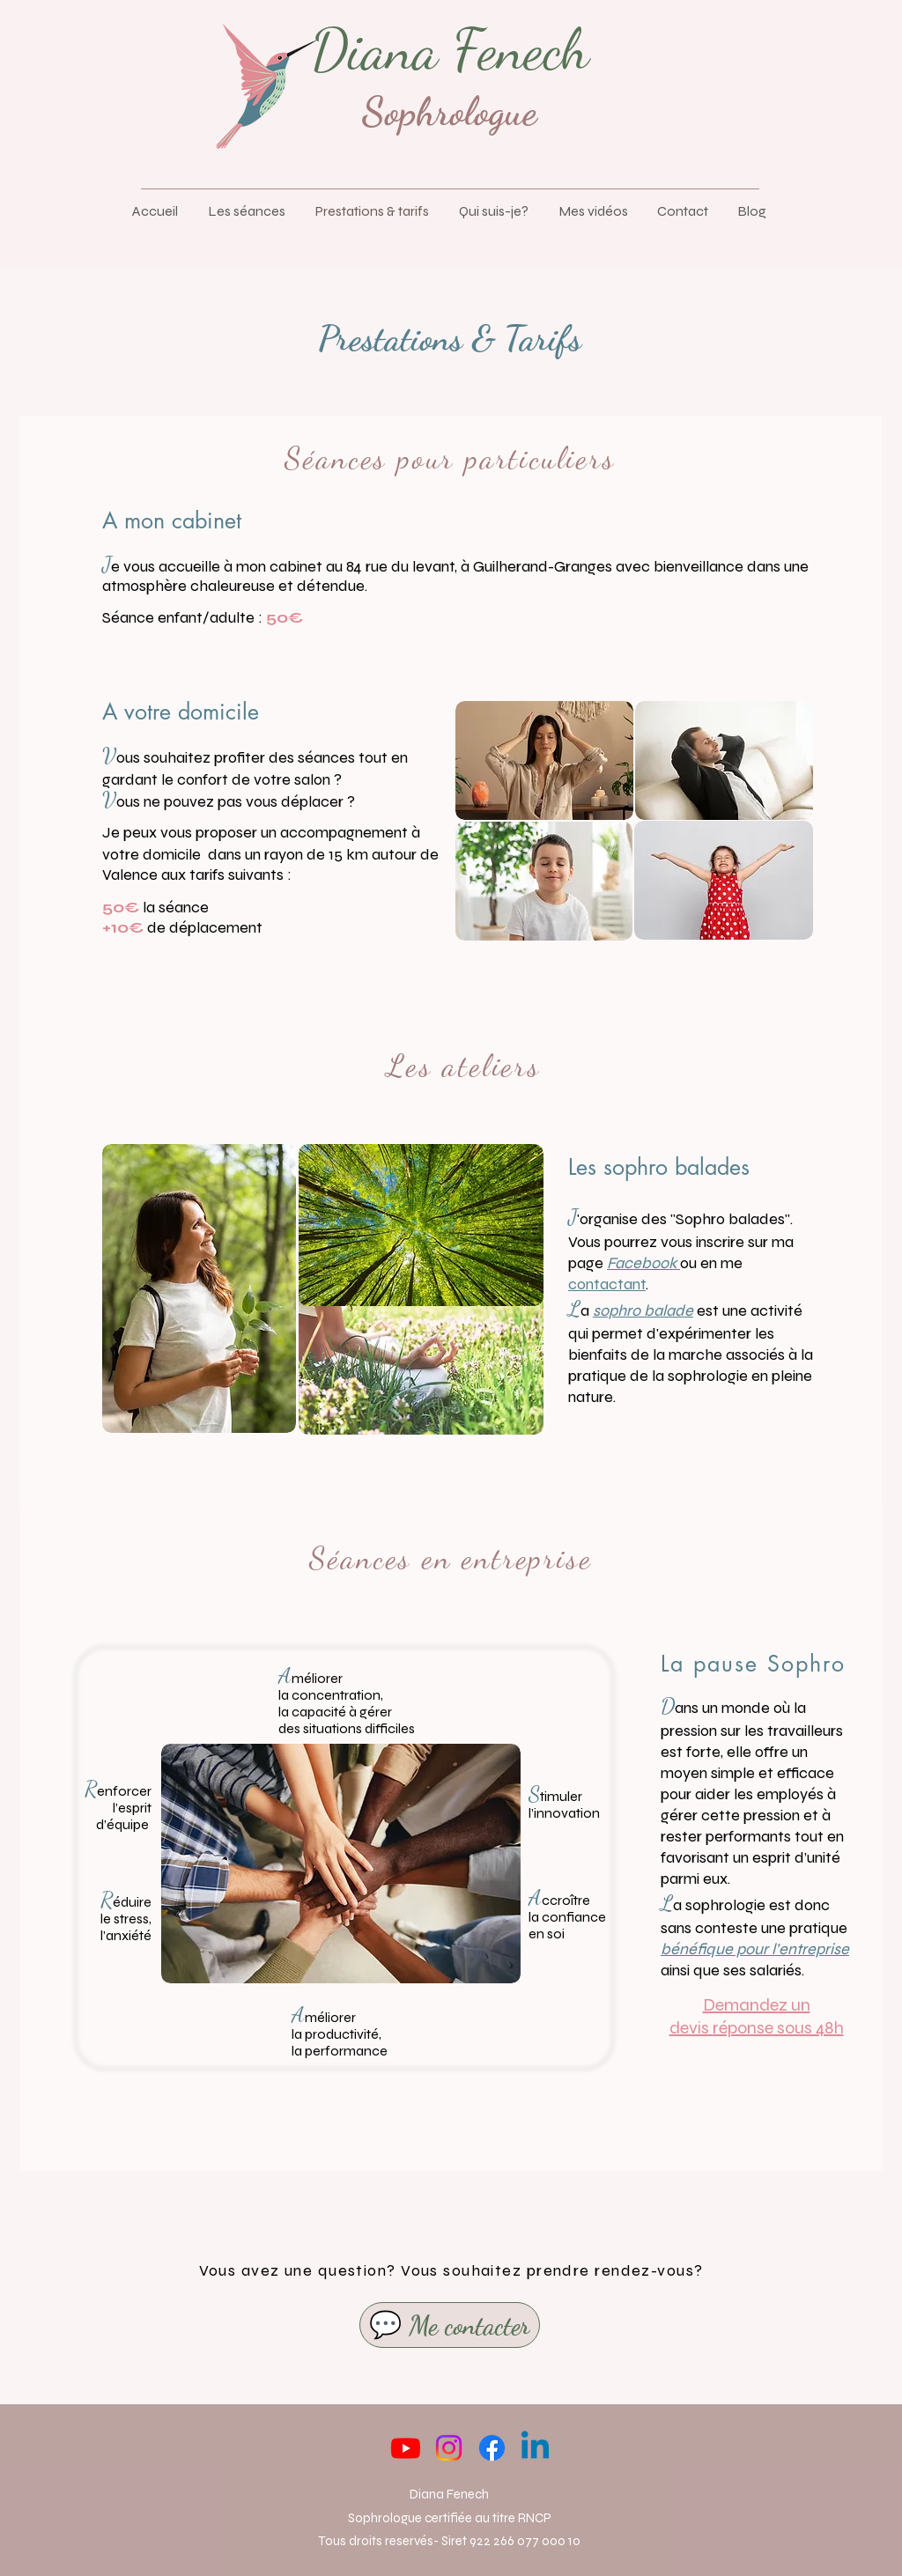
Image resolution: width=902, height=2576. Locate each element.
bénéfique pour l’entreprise (755, 1949)
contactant (607, 1284)
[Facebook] (492, 2448)
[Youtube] (405, 2448)
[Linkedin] (535, 2448)
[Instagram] (449, 2448)
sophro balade (643, 1310)
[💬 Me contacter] (449, 2325)
